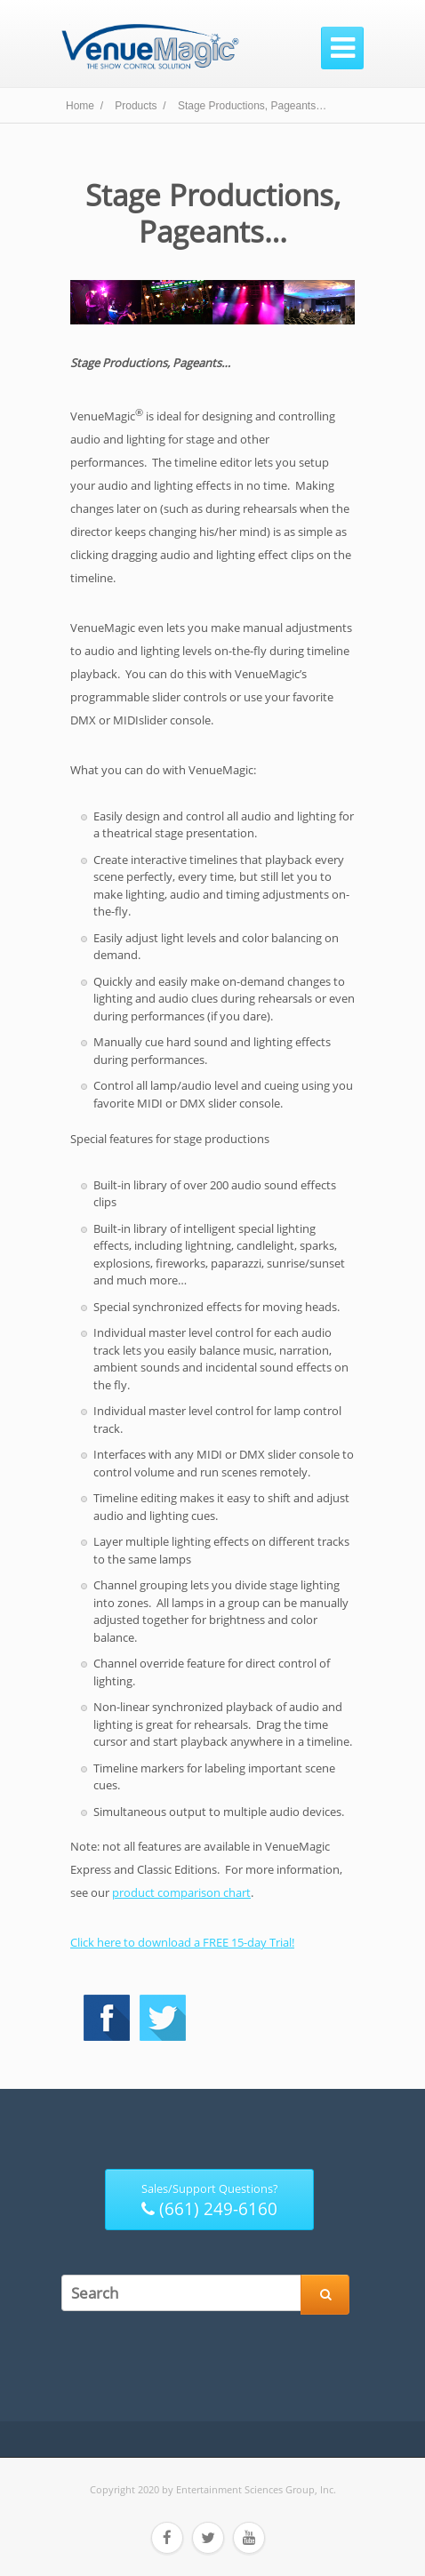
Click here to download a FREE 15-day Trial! (182, 1942)
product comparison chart (181, 1892)
